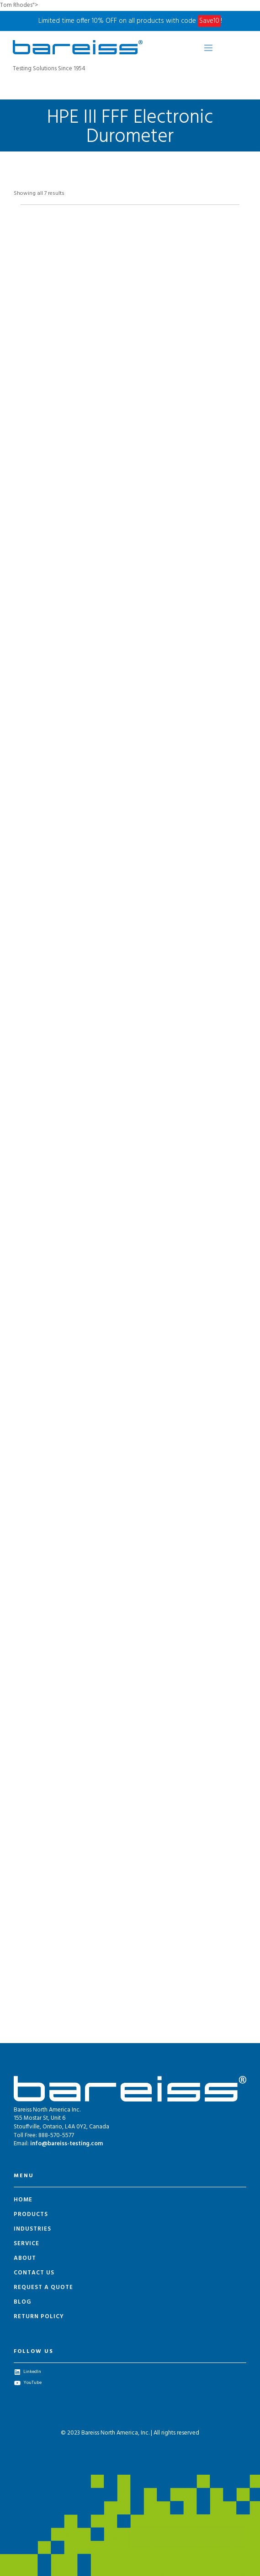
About (25, 2258)
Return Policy (39, 2316)
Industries (32, 2229)
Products (31, 2214)
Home (23, 2200)
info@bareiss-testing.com (66, 2143)
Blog (22, 2302)
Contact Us (34, 2273)
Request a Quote (43, 2287)
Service (26, 2243)
